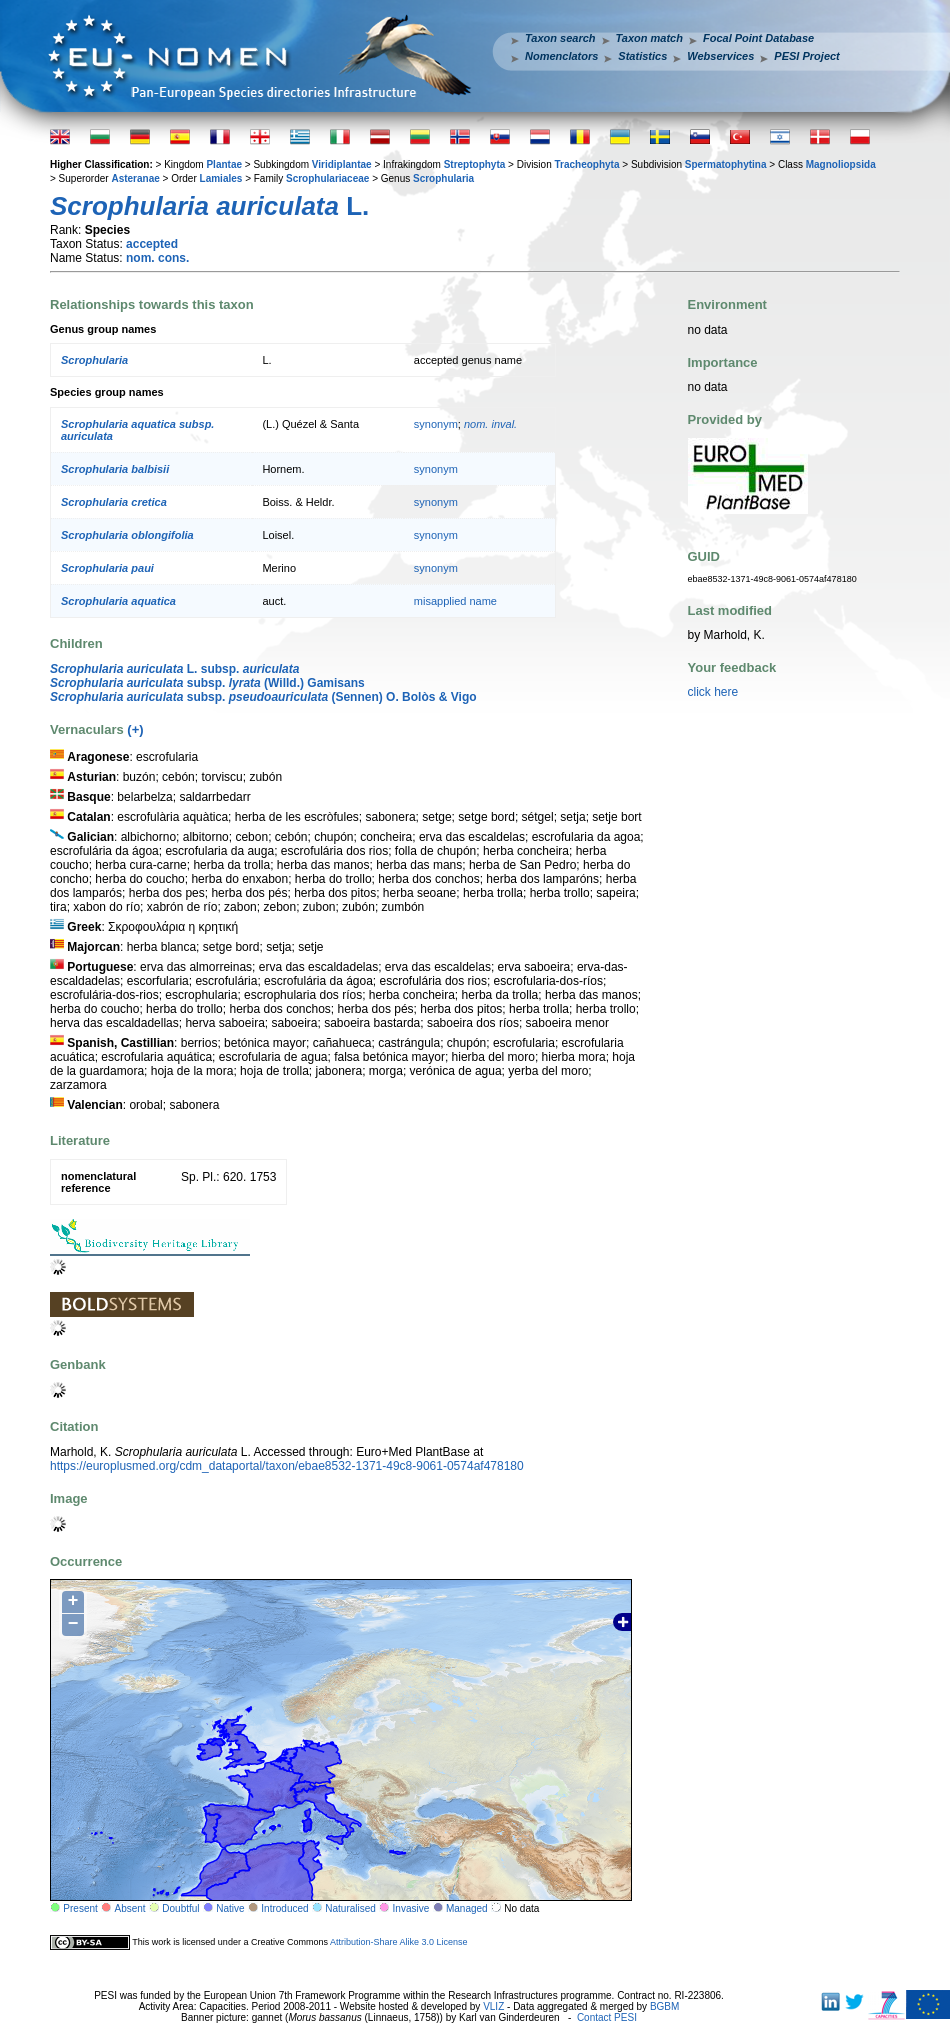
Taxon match (649, 38)
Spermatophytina (726, 164)
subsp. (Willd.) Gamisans (207, 683)
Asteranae (135, 178)
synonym (436, 424)
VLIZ (493, 2006)
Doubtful (180, 1908)
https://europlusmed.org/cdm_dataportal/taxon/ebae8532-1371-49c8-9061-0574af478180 (287, 1466)
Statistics (642, 56)
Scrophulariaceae (327, 178)
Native (230, 1908)
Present (80, 1908)
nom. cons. (157, 258)
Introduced (284, 1908)
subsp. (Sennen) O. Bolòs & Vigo (263, 697)
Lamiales (221, 178)
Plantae (224, 164)
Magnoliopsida (841, 164)
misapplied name (455, 601)
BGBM (664, 2006)
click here (713, 692)
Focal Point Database (758, 38)
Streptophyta (475, 164)
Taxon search (560, 38)
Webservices (720, 56)
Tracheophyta (586, 164)
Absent (130, 1908)
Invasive (411, 1908)
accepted (152, 244)
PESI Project (806, 56)
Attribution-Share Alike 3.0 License (399, 1942)
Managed (467, 1908)
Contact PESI (607, 2017)
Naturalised (350, 1908)
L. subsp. (174, 669)
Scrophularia (443, 178)
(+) (135, 729)
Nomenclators (561, 56)
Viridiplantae (342, 164)
